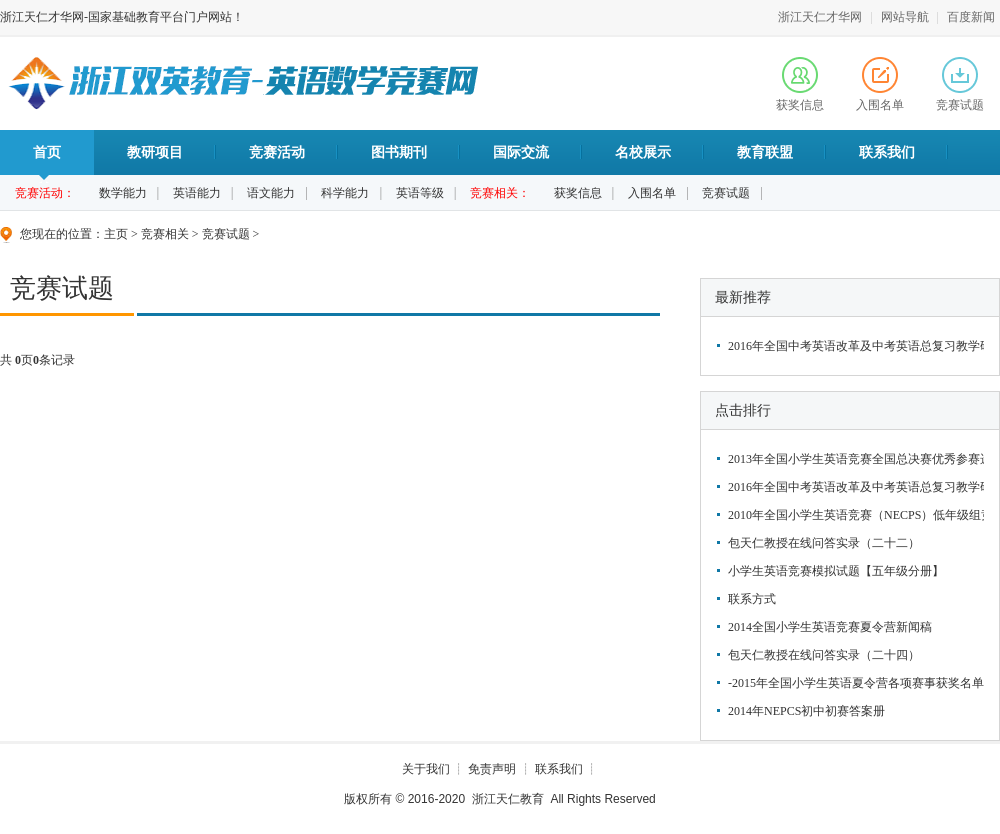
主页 (116, 234)
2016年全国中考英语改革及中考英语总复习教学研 (853, 346)
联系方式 (752, 599)
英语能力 (197, 193)
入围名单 (880, 84)
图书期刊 (399, 152)
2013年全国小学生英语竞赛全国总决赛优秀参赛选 (853, 459)
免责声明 (492, 769)
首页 (47, 160)
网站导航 (905, 17)
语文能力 (271, 193)
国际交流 (521, 152)
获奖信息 (800, 84)
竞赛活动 (277, 152)
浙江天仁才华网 (820, 17)
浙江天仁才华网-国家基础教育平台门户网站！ (122, 17)
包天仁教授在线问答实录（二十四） (824, 655)
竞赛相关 (165, 234)
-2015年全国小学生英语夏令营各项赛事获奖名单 (853, 683)
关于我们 (426, 769)
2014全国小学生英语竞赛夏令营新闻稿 (830, 627)
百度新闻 (971, 17)
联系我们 (887, 152)
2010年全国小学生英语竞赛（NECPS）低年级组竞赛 (853, 515)
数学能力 (123, 193)
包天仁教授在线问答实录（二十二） (824, 543)
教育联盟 (765, 152)
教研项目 (155, 152)
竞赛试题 (960, 84)
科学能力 (345, 193)
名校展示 (643, 152)
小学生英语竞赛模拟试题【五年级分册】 (836, 571)
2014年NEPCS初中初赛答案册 (806, 711)
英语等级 (420, 193)
